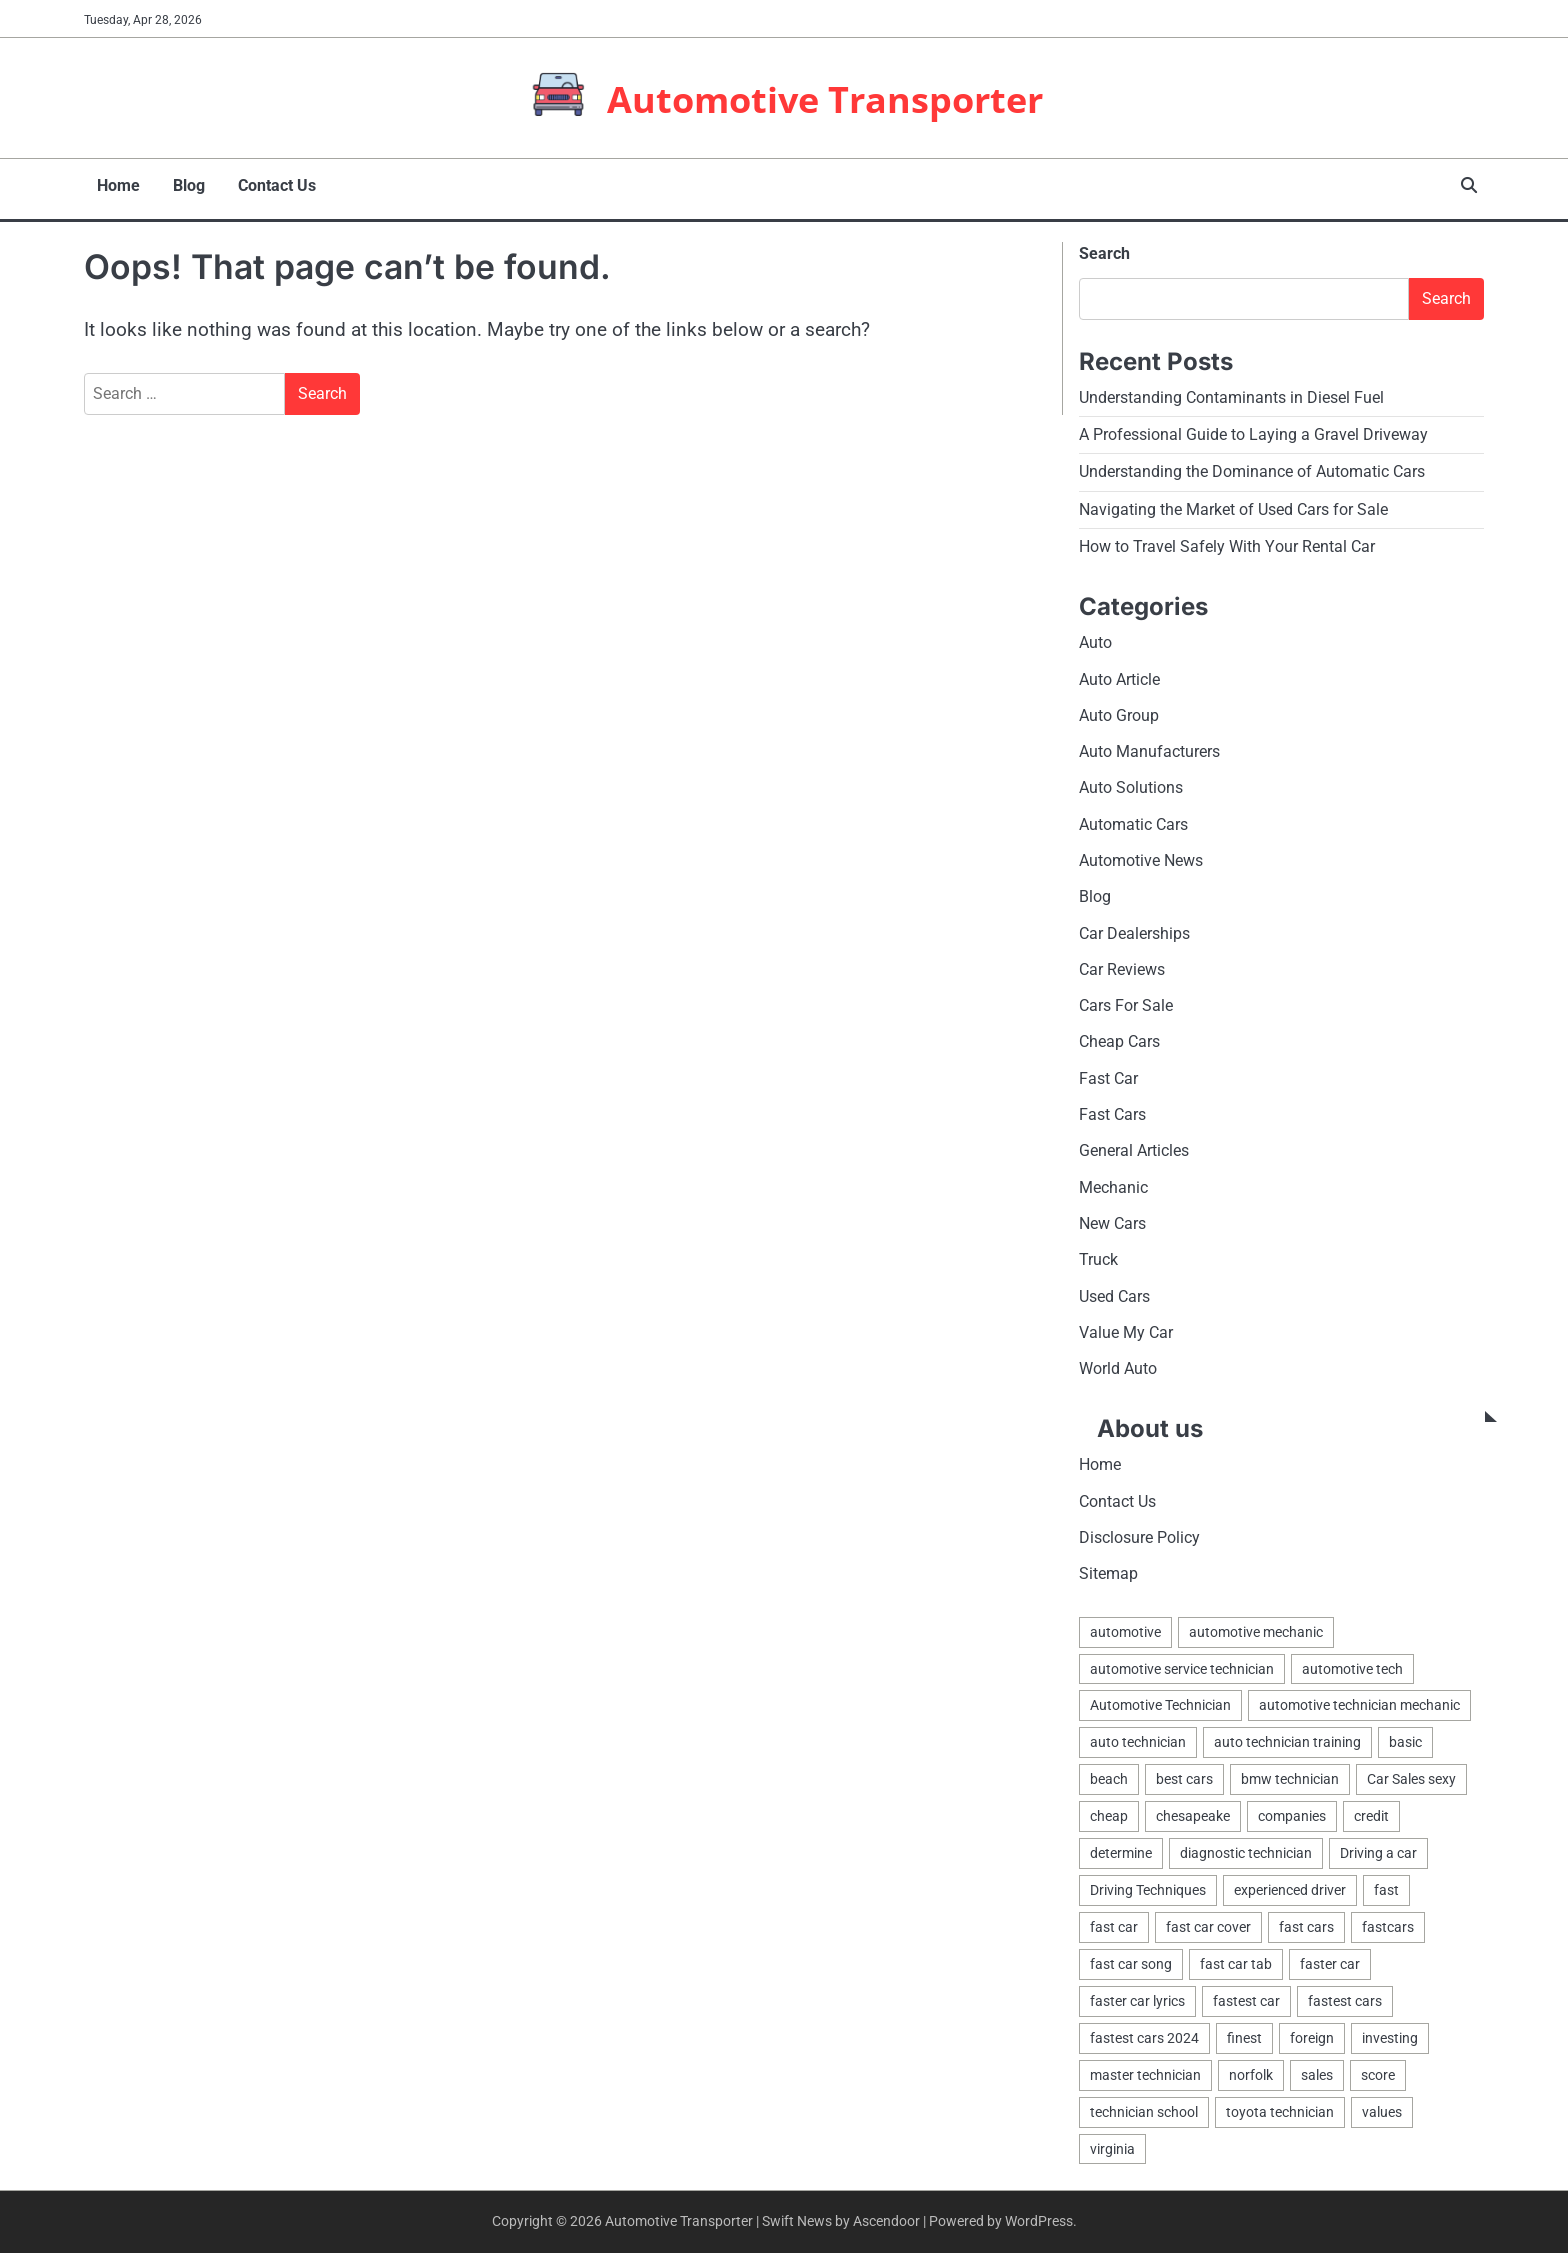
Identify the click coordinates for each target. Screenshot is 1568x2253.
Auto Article (1119, 671)
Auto (1095, 635)
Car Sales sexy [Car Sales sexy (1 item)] (1411, 1775)
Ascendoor (886, 2221)
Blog (174, 181)
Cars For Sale (1126, 998)
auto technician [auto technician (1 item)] (1138, 1737)
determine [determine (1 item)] (1121, 1849)
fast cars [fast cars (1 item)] (1306, 1924)
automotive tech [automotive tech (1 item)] (1352, 1663)
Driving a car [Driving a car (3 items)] (1378, 1849)
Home (107, 181)
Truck (1098, 1253)
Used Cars (1114, 1289)
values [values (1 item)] (1382, 2111)
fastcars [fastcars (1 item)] (1388, 1924)
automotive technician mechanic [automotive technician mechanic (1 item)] (1359, 1700)
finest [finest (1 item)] (1244, 2036)
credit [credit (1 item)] (1371, 1812)
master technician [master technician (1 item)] (1145, 2073)
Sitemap (1108, 1567)
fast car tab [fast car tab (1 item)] (1236, 1961)
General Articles (1134, 1144)
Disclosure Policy (1139, 1531)
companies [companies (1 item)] (1292, 1812)
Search (1104, 245)
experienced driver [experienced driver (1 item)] (1290, 1887)
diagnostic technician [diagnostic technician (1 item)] (1246, 1849)
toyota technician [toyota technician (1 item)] (1280, 2111)
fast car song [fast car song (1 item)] (1131, 1961)
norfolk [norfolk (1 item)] (1251, 2073)
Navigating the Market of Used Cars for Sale (1233, 501)
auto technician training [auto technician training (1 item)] (1287, 1737)
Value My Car (1126, 1325)
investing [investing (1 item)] (1390, 2036)
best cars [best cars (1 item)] (1184, 1775)
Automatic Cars (1133, 816)
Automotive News (1141, 853)
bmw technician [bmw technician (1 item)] (1290, 1775)
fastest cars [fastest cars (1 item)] (1345, 1999)
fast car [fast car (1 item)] (1114, 1924)
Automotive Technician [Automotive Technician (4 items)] (1160, 1700)
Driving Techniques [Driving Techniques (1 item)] (1148, 1887)
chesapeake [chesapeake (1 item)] (1193, 1812)
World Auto (1118, 1362)
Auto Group (1119, 707)
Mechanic (1113, 1180)
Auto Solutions (1131, 780)
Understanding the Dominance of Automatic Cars (1252, 464)
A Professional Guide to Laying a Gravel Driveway (1253, 426)
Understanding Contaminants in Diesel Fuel (1231, 389)
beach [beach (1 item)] (1109, 1775)
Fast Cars (1112, 1107)
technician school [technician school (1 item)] (1144, 2111)
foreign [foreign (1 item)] (1312, 2036)
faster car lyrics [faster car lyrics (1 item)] (1137, 1999)
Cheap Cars (1119, 1035)
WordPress (1039, 2221)
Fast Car (1108, 1071)
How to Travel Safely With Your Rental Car (1226, 538)
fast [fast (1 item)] (1386, 1887)
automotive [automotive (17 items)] (1125, 1625)
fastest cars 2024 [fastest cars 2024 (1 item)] (1144, 2036)
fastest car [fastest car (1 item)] (1246, 1999)
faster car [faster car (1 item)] (1330, 1961)
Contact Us (260, 181)
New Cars (1112, 1216)
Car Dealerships (1134, 925)
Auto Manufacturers (1149, 744)
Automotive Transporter (825, 96)
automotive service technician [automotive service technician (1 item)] (1182, 1663)
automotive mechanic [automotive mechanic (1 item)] (1256, 1625)
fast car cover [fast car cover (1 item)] (1208, 1924)
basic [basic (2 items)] (1405, 1737)
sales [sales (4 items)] (1317, 2073)
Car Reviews (1122, 962)
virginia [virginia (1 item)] (1112, 2148)
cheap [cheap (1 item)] (1109, 1812)
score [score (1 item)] (1378, 2073)
